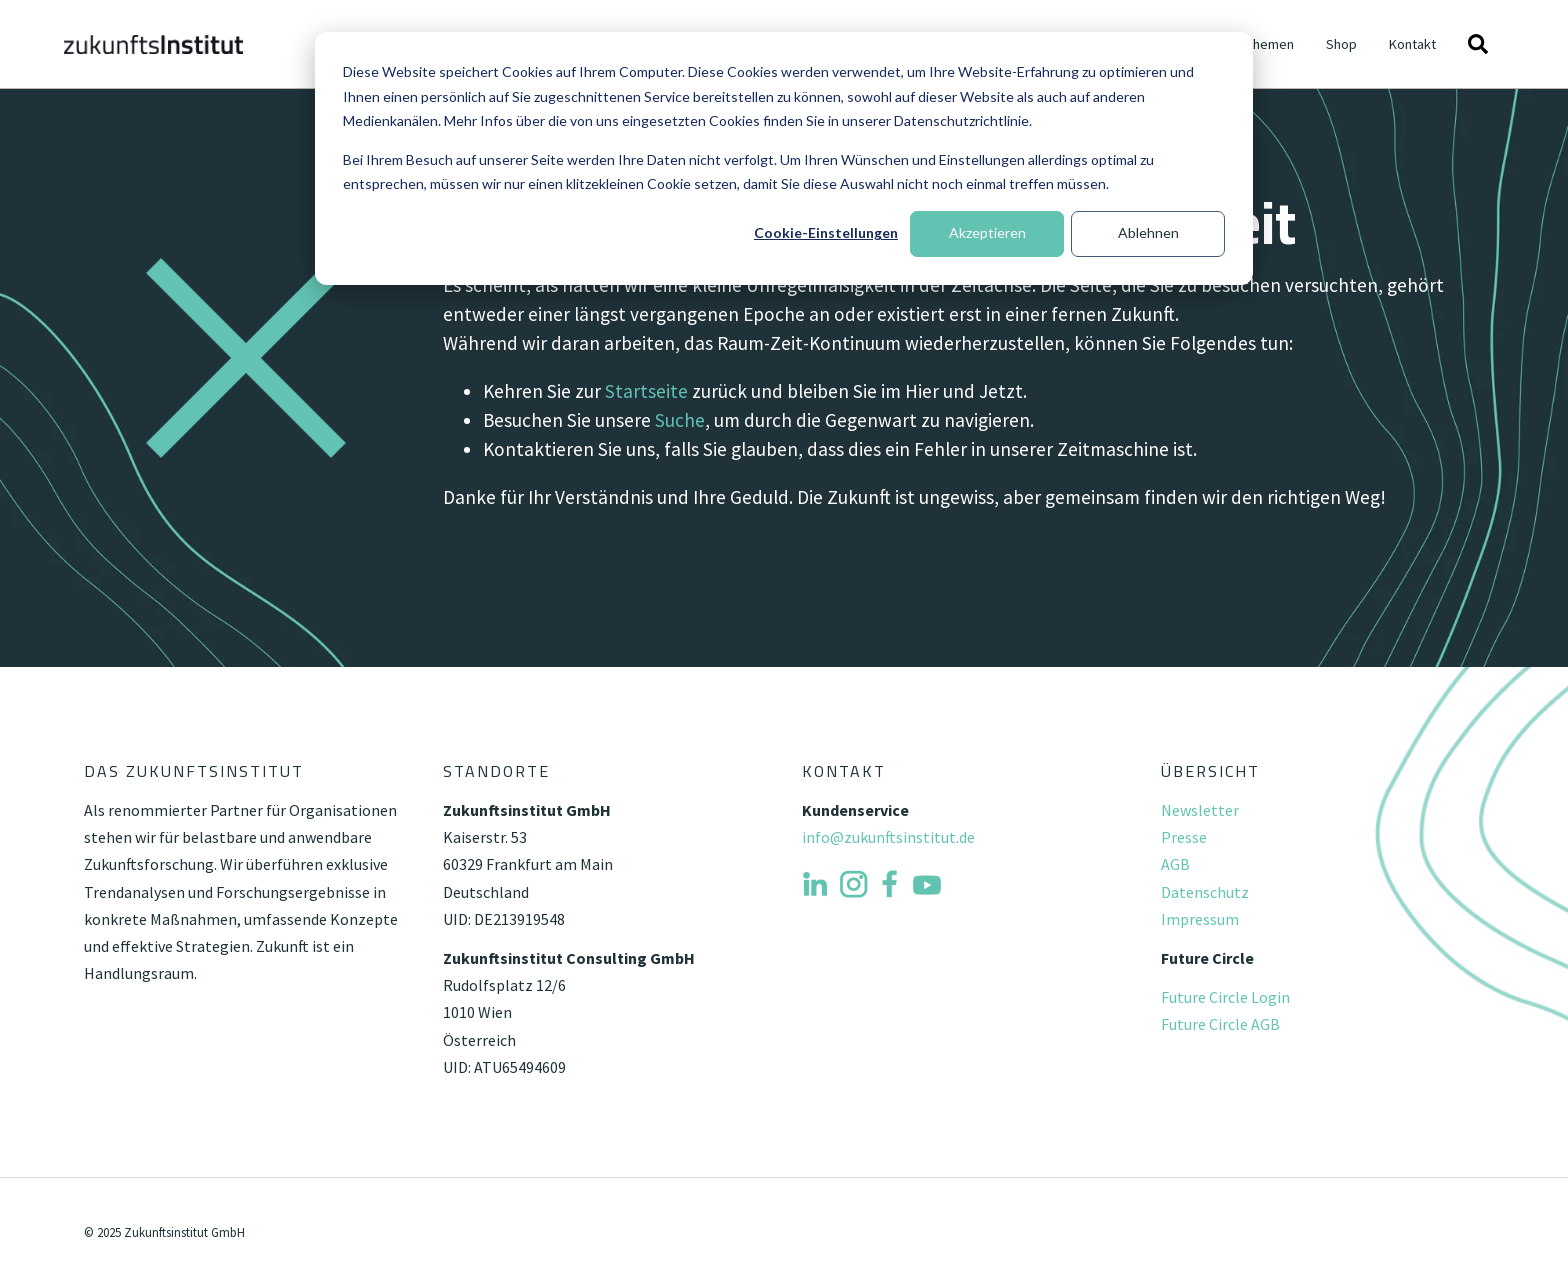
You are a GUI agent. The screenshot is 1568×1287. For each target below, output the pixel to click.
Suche (680, 420)
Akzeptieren (987, 232)
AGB (1175, 864)
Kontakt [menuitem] (1412, 44)
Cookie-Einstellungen (826, 232)
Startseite (646, 391)
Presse (1184, 837)
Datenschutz (1205, 892)
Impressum (1200, 919)
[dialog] (784, 158)
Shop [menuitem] (1341, 44)
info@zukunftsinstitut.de (888, 837)
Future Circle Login (1225, 997)
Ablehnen (1148, 232)
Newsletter (1200, 810)
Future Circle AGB (1220, 1024)
